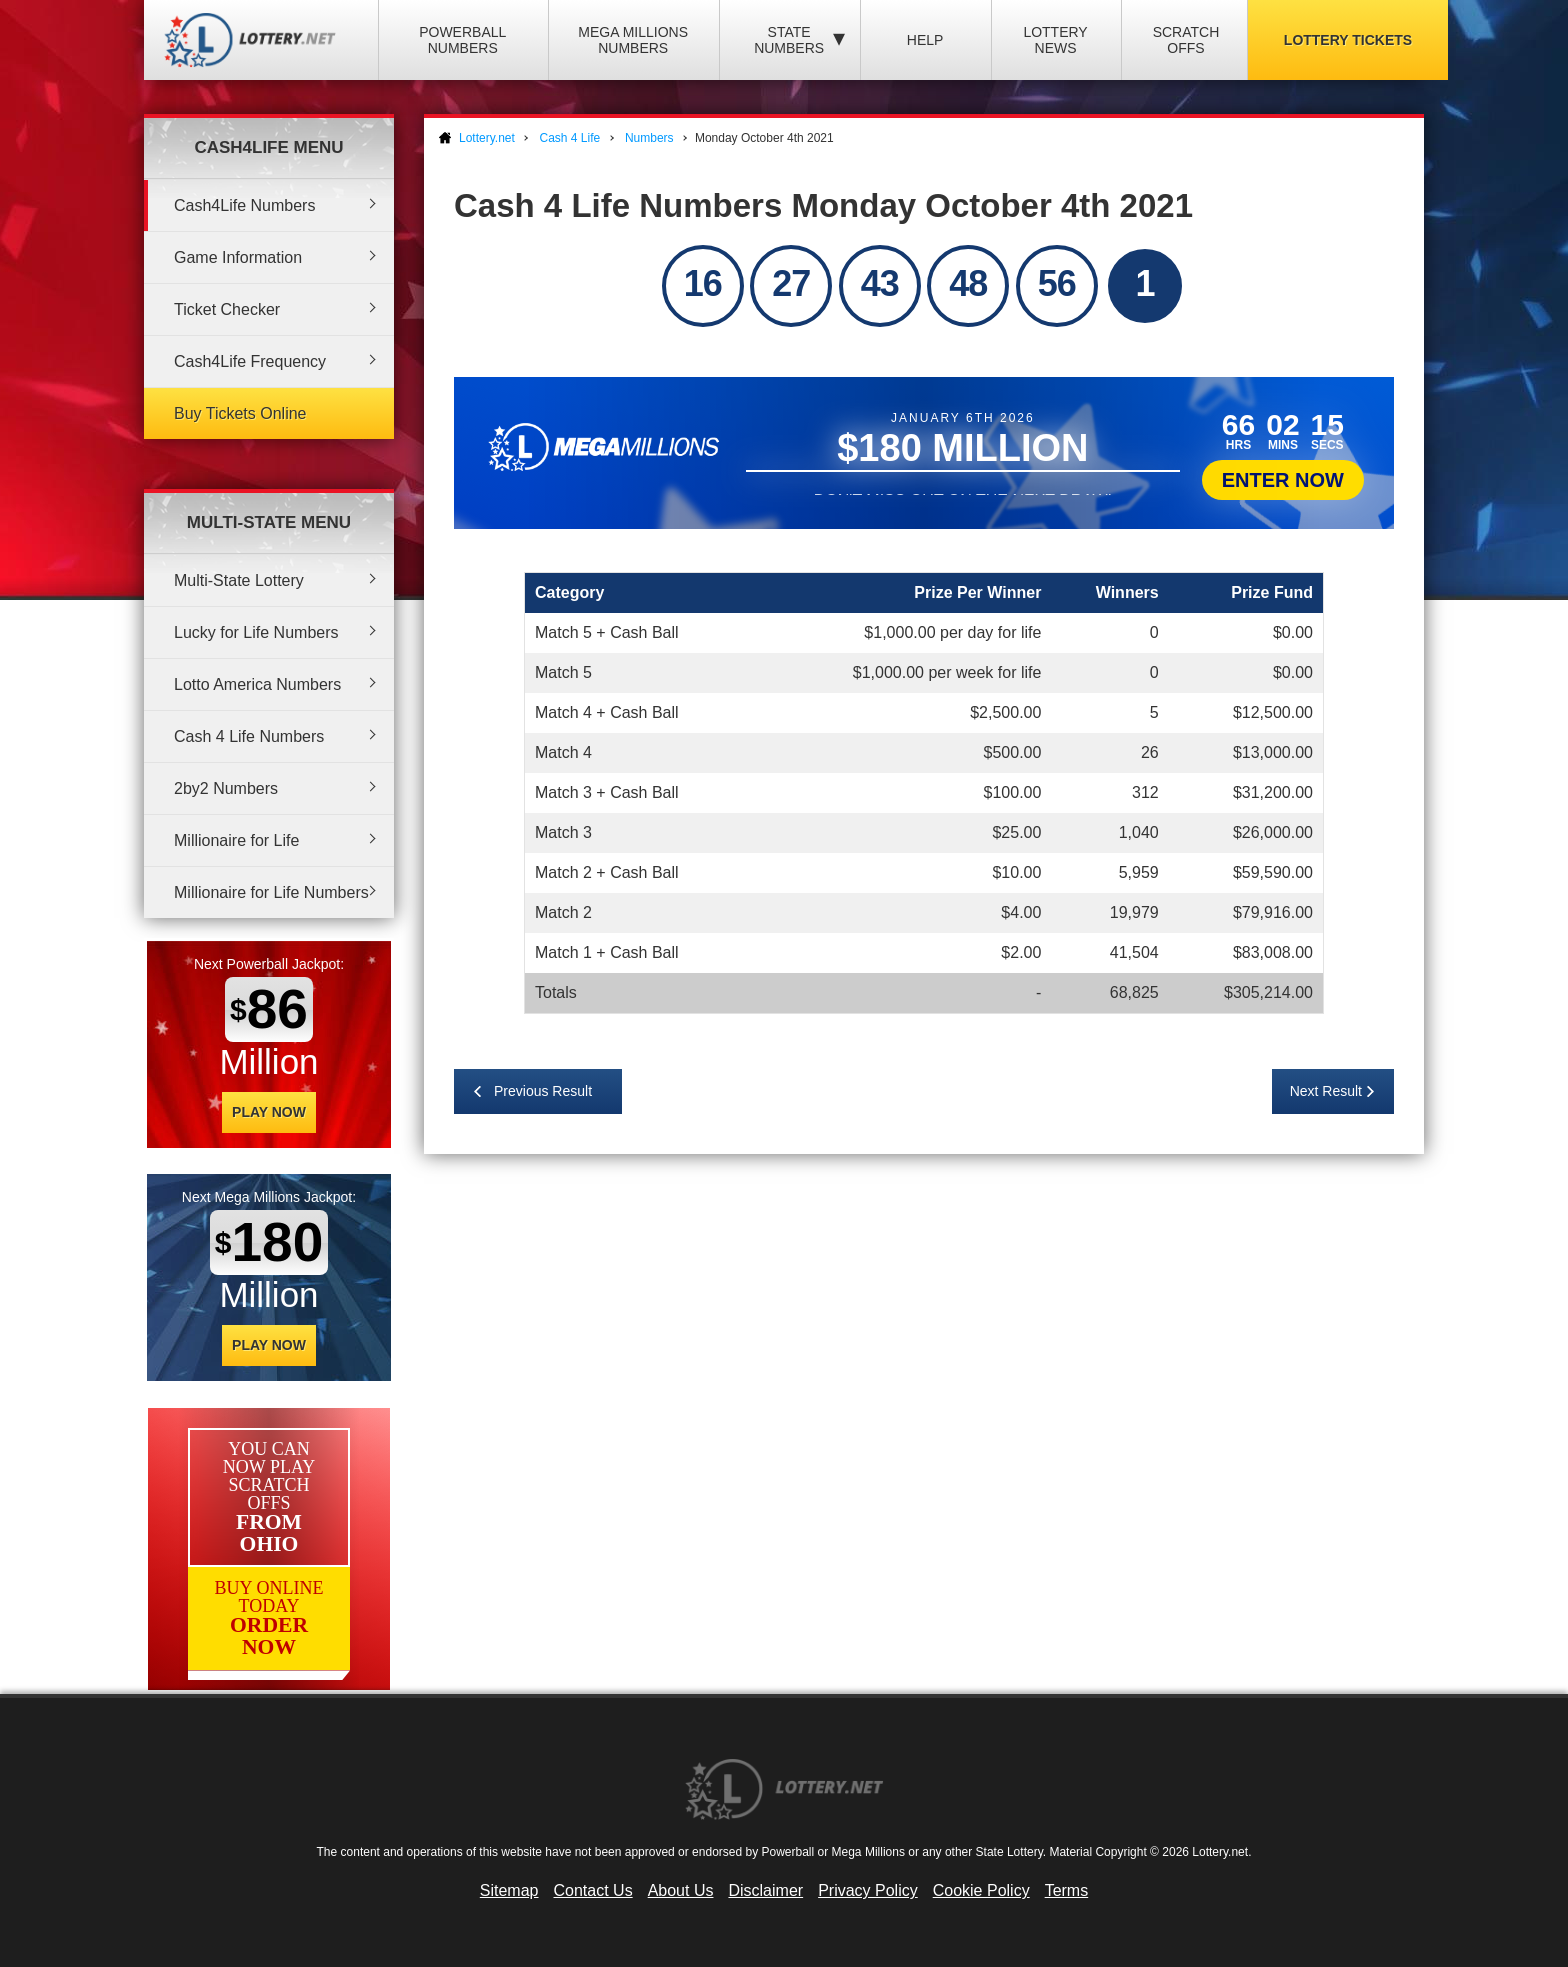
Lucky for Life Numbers (256, 632)
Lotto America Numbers (257, 684)
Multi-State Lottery (239, 580)
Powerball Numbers (462, 40)
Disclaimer (765, 1890)
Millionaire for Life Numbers (271, 892)
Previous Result (543, 1091)
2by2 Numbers (226, 788)
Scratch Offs (1186, 40)
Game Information (238, 257)
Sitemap (509, 1890)
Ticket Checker (227, 309)
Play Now (269, 1112)
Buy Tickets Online (240, 413)
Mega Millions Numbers (633, 40)
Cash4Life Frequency (250, 361)
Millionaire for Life (236, 840)
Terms (1067, 1890)
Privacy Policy (868, 1890)
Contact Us (593, 1890)
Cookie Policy (981, 1890)
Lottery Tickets (1348, 40)
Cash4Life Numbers (244, 205)
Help (925, 40)
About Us (681, 1890)
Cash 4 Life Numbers (249, 736)
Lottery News (1055, 40)
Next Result (1326, 1091)
